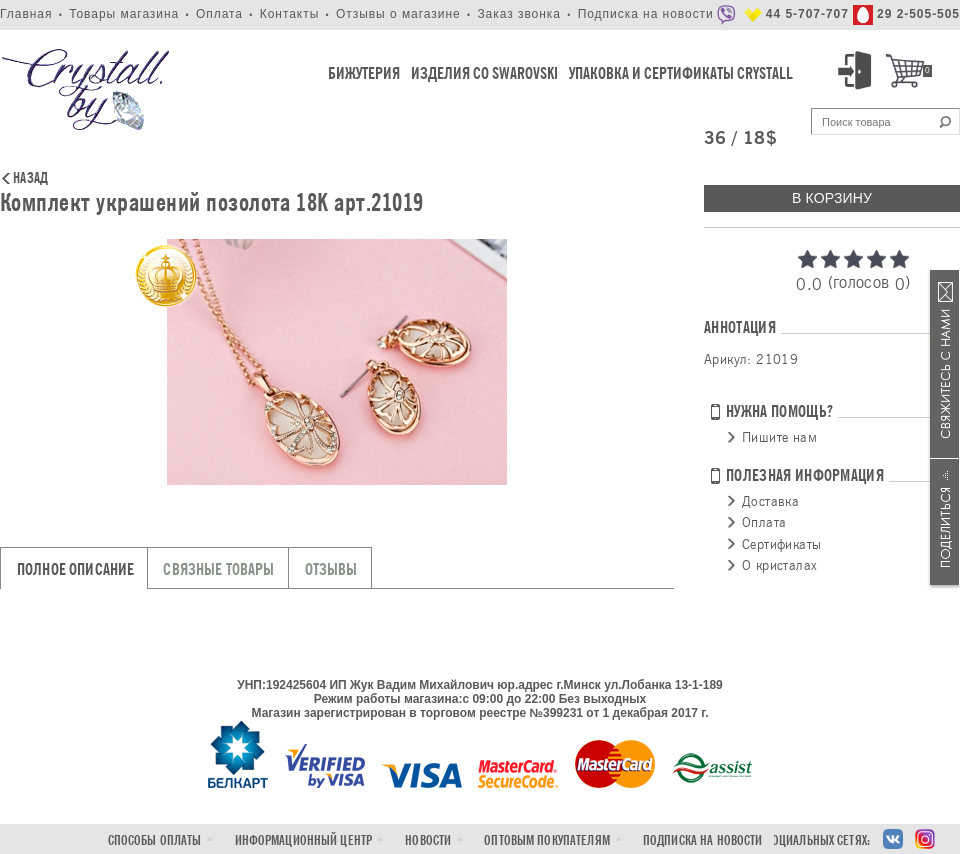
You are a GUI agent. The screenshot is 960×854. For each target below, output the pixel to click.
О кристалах (779, 565)
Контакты (290, 14)
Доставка (770, 501)
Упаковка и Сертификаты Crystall (681, 73)
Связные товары (218, 569)
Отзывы (331, 569)
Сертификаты (781, 544)
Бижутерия (364, 73)
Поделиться (945, 522)
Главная (26, 14)
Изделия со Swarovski (484, 73)
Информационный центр (304, 840)
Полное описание (75, 569)
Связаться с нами (945, 364)
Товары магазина (124, 14)
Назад (30, 179)
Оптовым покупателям (546, 840)
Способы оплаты (155, 840)
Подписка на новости (646, 14)
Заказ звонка (519, 14)
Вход (858, 71)
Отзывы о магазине (398, 14)
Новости (428, 840)
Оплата (219, 14)
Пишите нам (779, 437)
